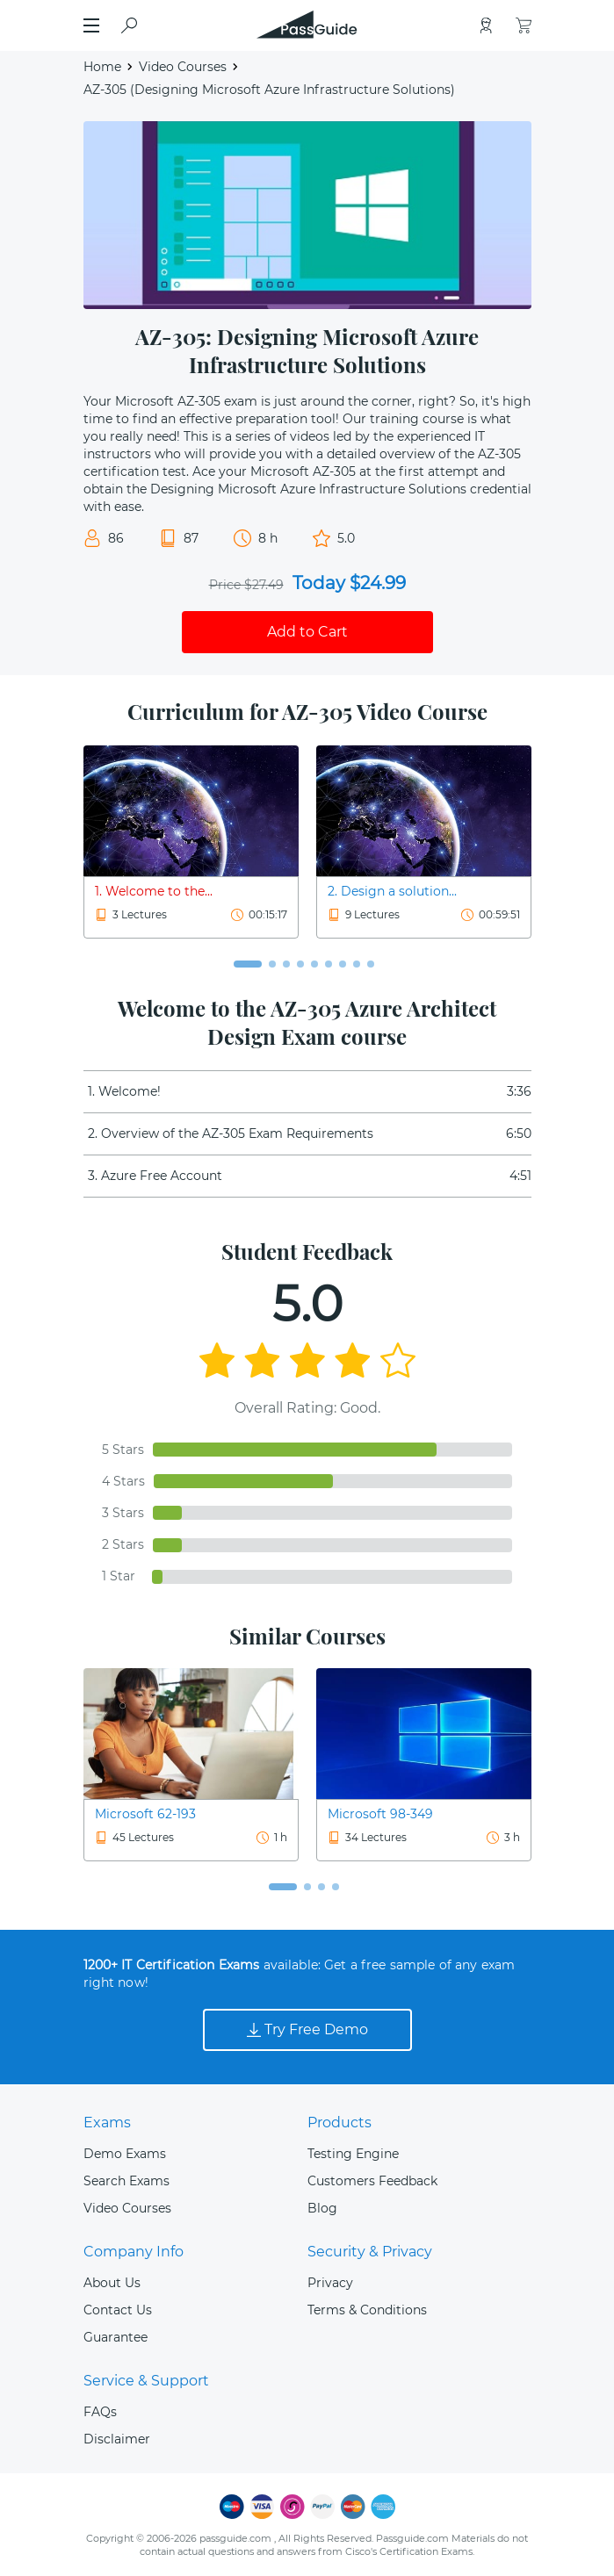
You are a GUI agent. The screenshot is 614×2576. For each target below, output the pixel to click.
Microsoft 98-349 (380, 1814)
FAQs (100, 2412)
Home (102, 67)
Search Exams (126, 2181)
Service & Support (146, 2380)
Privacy (330, 2283)
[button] (248, 964)
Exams (107, 2122)
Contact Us (117, 2310)
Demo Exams (124, 2154)
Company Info (133, 2251)
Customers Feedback (372, 2181)
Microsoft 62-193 (145, 1814)
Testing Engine (353, 2154)
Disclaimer (116, 2439)
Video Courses (183, 67)
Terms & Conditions (367, 2310)
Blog (322, 2208)
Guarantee (115, 2337)
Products (339, 2122)
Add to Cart (307, 631)
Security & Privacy (369, 2251)
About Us (112, 2283)
